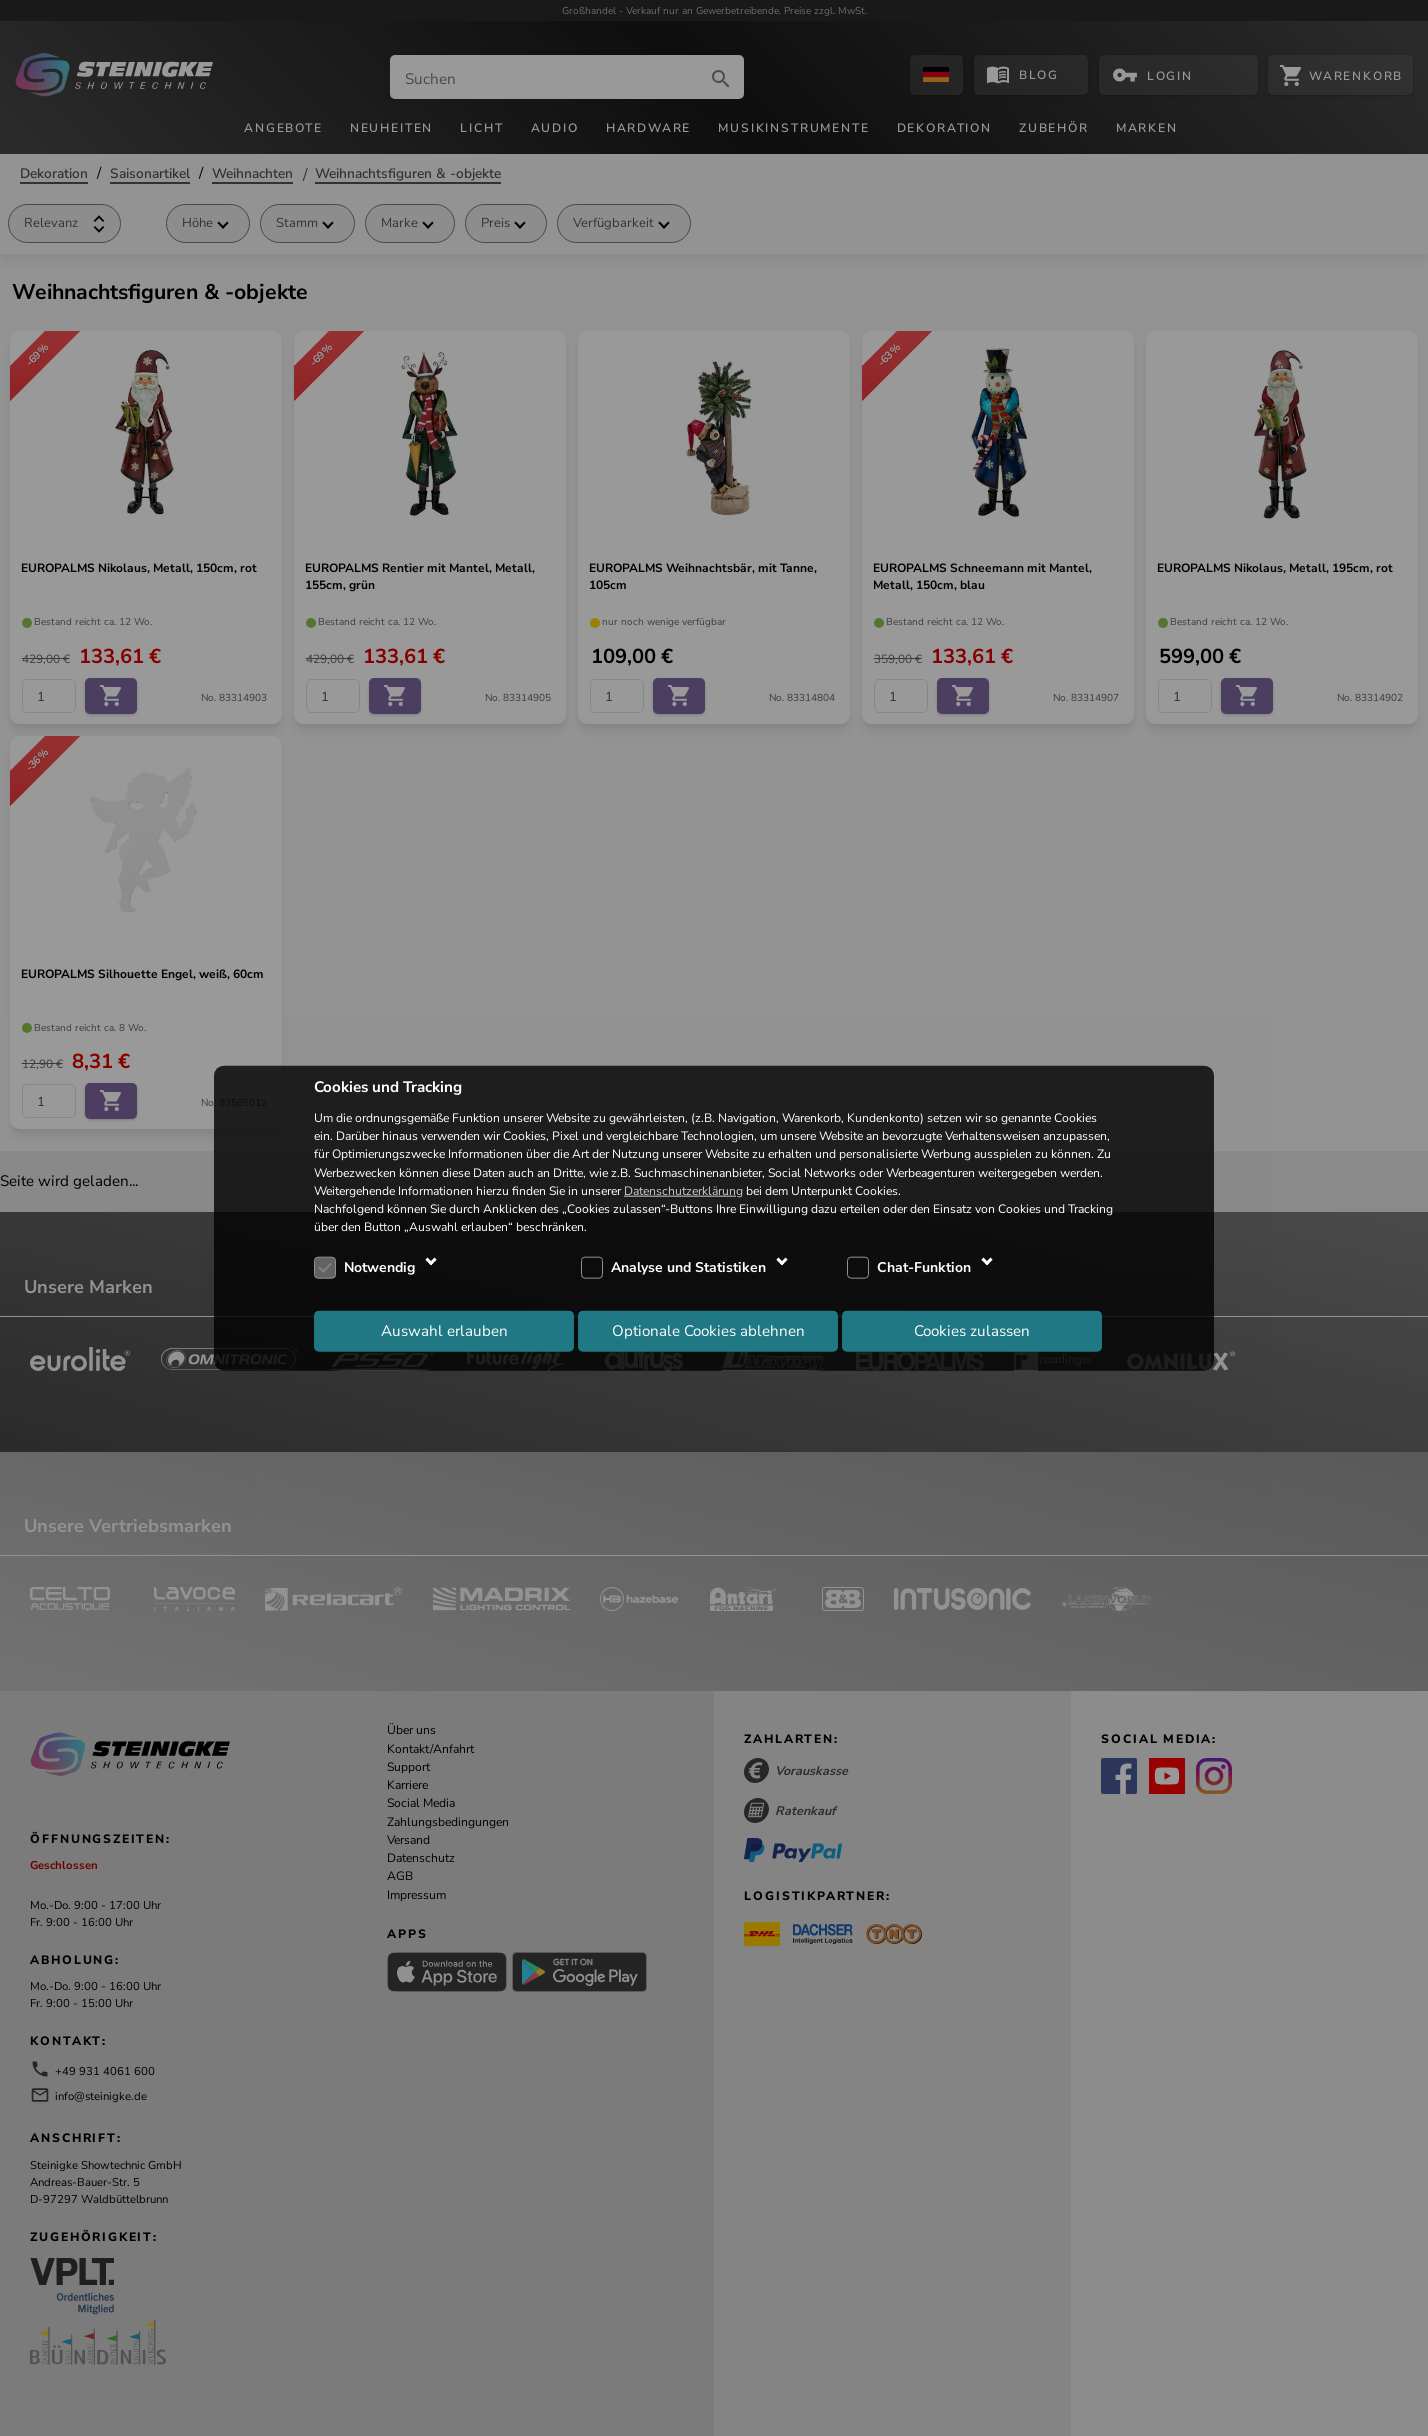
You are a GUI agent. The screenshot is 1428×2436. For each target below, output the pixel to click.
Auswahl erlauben (444, 1330)
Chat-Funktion (924, 1267)
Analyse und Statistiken (688, 1267)
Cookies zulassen (972, 1330)
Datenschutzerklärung (683, 1190)
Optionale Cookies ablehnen (708, 1330)
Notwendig (379, 1267)
